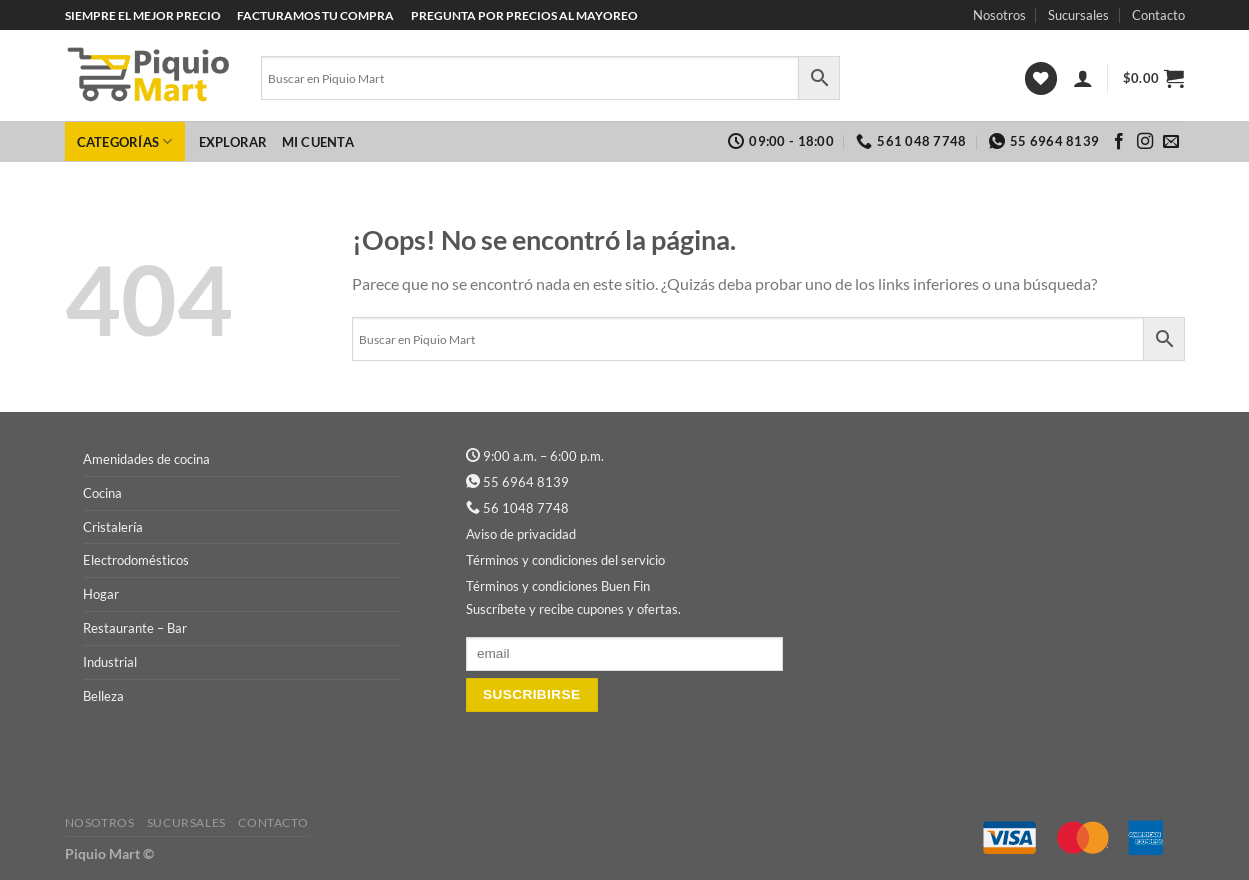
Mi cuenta (318, 142)
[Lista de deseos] (1041, 78)
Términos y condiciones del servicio (565, 560)
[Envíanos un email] (1171, 142)
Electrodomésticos (136, 560)
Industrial (110, 662)
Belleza (103, 696)
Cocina (102, 493)
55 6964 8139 (526, 482)
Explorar (233, 142)
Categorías (125, 141)
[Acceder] (1083, 78)
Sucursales (1078, 15)
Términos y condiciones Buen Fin (558, 586)
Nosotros (999, 15)
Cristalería (113, 527)
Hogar (101, 594)
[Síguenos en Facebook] (1119, 142)
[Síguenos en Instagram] (1145, 142)
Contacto (1158, 15)
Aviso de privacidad (521, 534)
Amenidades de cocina (146, 459)
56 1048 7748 (526, 508)
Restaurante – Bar (135, 628)
